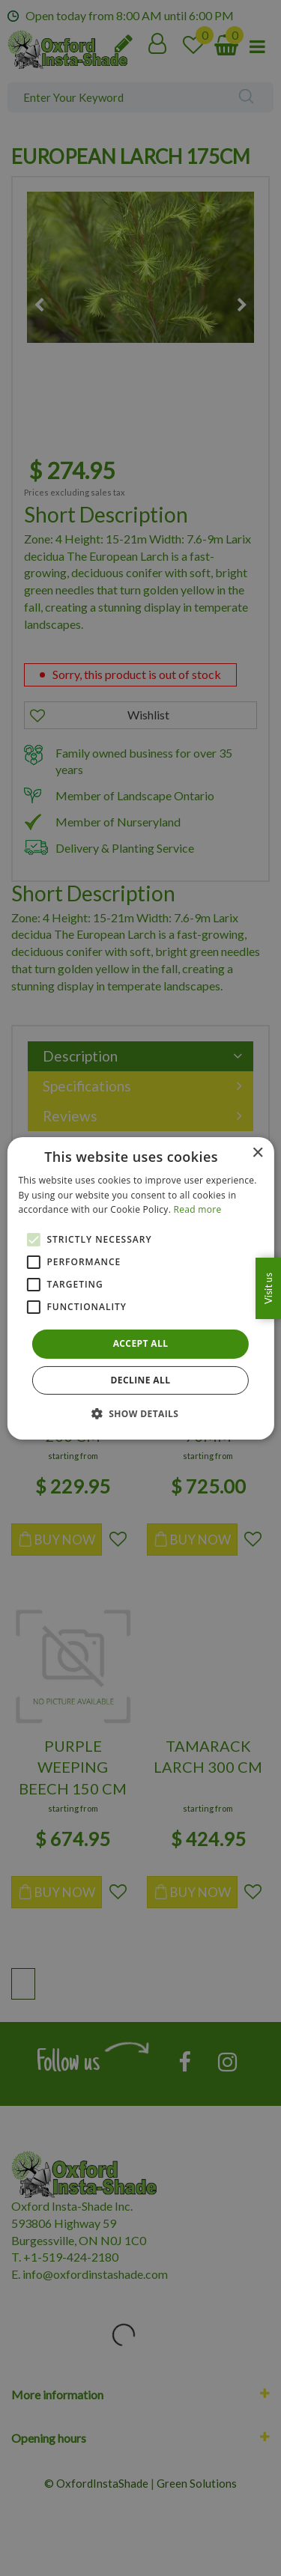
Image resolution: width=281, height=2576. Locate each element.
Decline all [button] (141, 1380)
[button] (141, 1413)
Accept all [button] (141, 1343)
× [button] (257, 1152)
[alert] (140, 1288)
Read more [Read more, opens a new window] (198, 1209)
